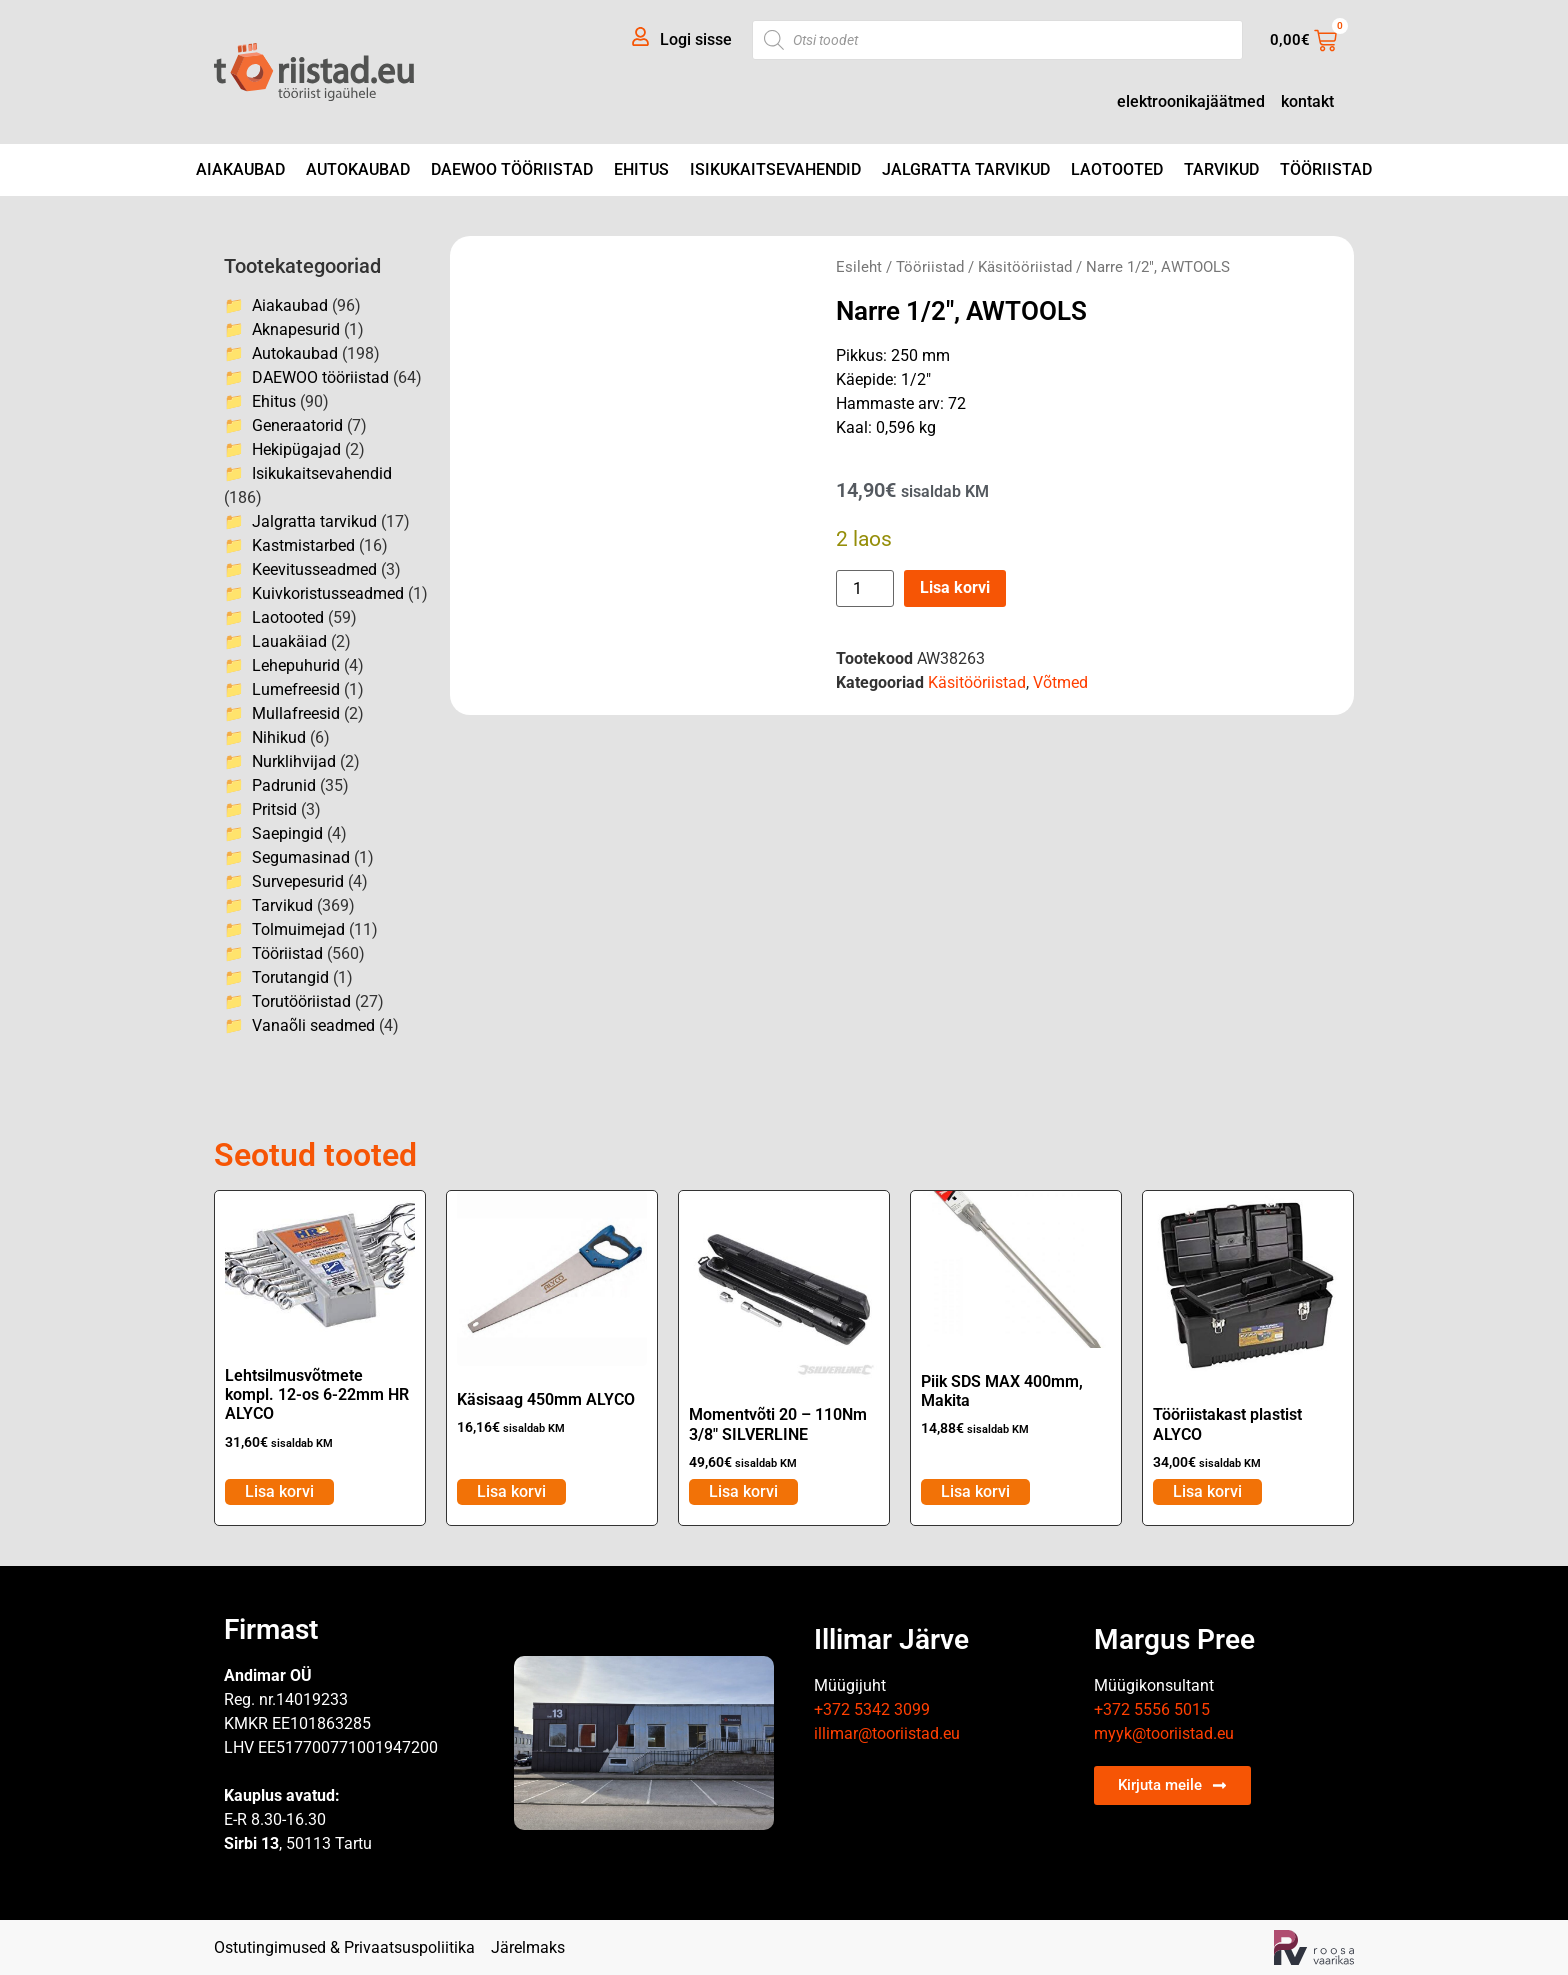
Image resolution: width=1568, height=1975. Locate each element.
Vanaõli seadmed (313, 1025)
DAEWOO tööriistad (512, 169)
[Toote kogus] (865, 588)
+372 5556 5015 (1152, 1709)
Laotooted (1117, 169)
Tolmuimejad (298, 929)
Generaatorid (297, 425)
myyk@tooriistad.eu (1164, 1733)
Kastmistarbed (303, 545)
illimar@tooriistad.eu (887, 1733)
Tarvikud (1221, 169)
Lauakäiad (289, 641)
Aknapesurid (296, 329)
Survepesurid (298, 881)
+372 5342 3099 (872, 1709)
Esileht (859, 267)
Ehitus (641, 169)
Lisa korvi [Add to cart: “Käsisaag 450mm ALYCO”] (511, 1491)
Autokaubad (358, 169)
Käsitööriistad (1025, 267)
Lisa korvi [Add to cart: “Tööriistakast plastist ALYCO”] (1207, 1491)
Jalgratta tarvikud (966, 169)
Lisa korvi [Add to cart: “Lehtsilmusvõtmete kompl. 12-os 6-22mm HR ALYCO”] (279, 1491)
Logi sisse (696, 39)
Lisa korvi (955, 587)
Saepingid (287, 833)
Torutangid (290, 977)
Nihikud (279, 737)
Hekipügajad (296, 449)
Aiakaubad (240, 169)
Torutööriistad (301, 1001)
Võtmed (1060, 682)
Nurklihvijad (294, 761)
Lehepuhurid (296, 665)
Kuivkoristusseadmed (328, 593)
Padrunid (284, 785)
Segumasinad (301, 857)
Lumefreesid (296, 689)
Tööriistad (1326, 169)
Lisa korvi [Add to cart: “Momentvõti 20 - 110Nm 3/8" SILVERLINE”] (743, 1491)
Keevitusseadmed (314, 569)
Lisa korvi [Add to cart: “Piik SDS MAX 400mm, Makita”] (975, 1491)
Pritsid (274, 809)
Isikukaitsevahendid (775, 169)
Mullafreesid (296, 713)
